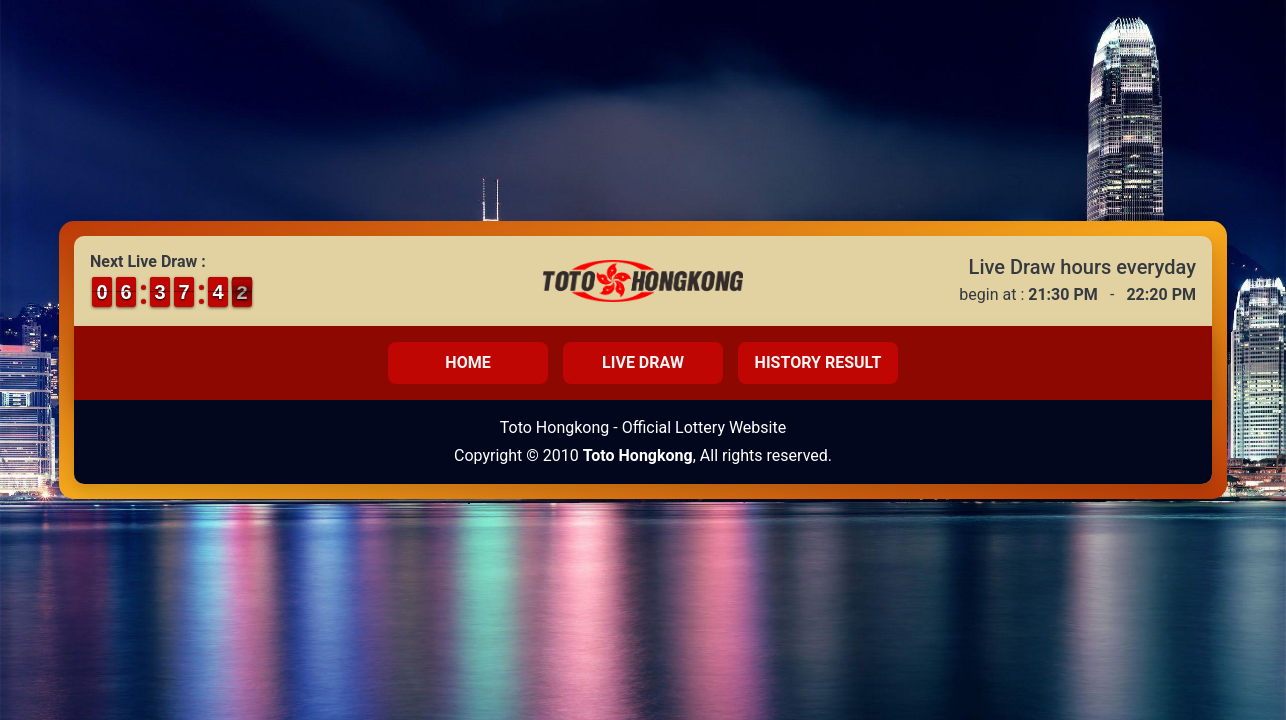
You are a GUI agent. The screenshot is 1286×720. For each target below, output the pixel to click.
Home (467, 362)
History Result (818, 362)
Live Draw (643, 362)
